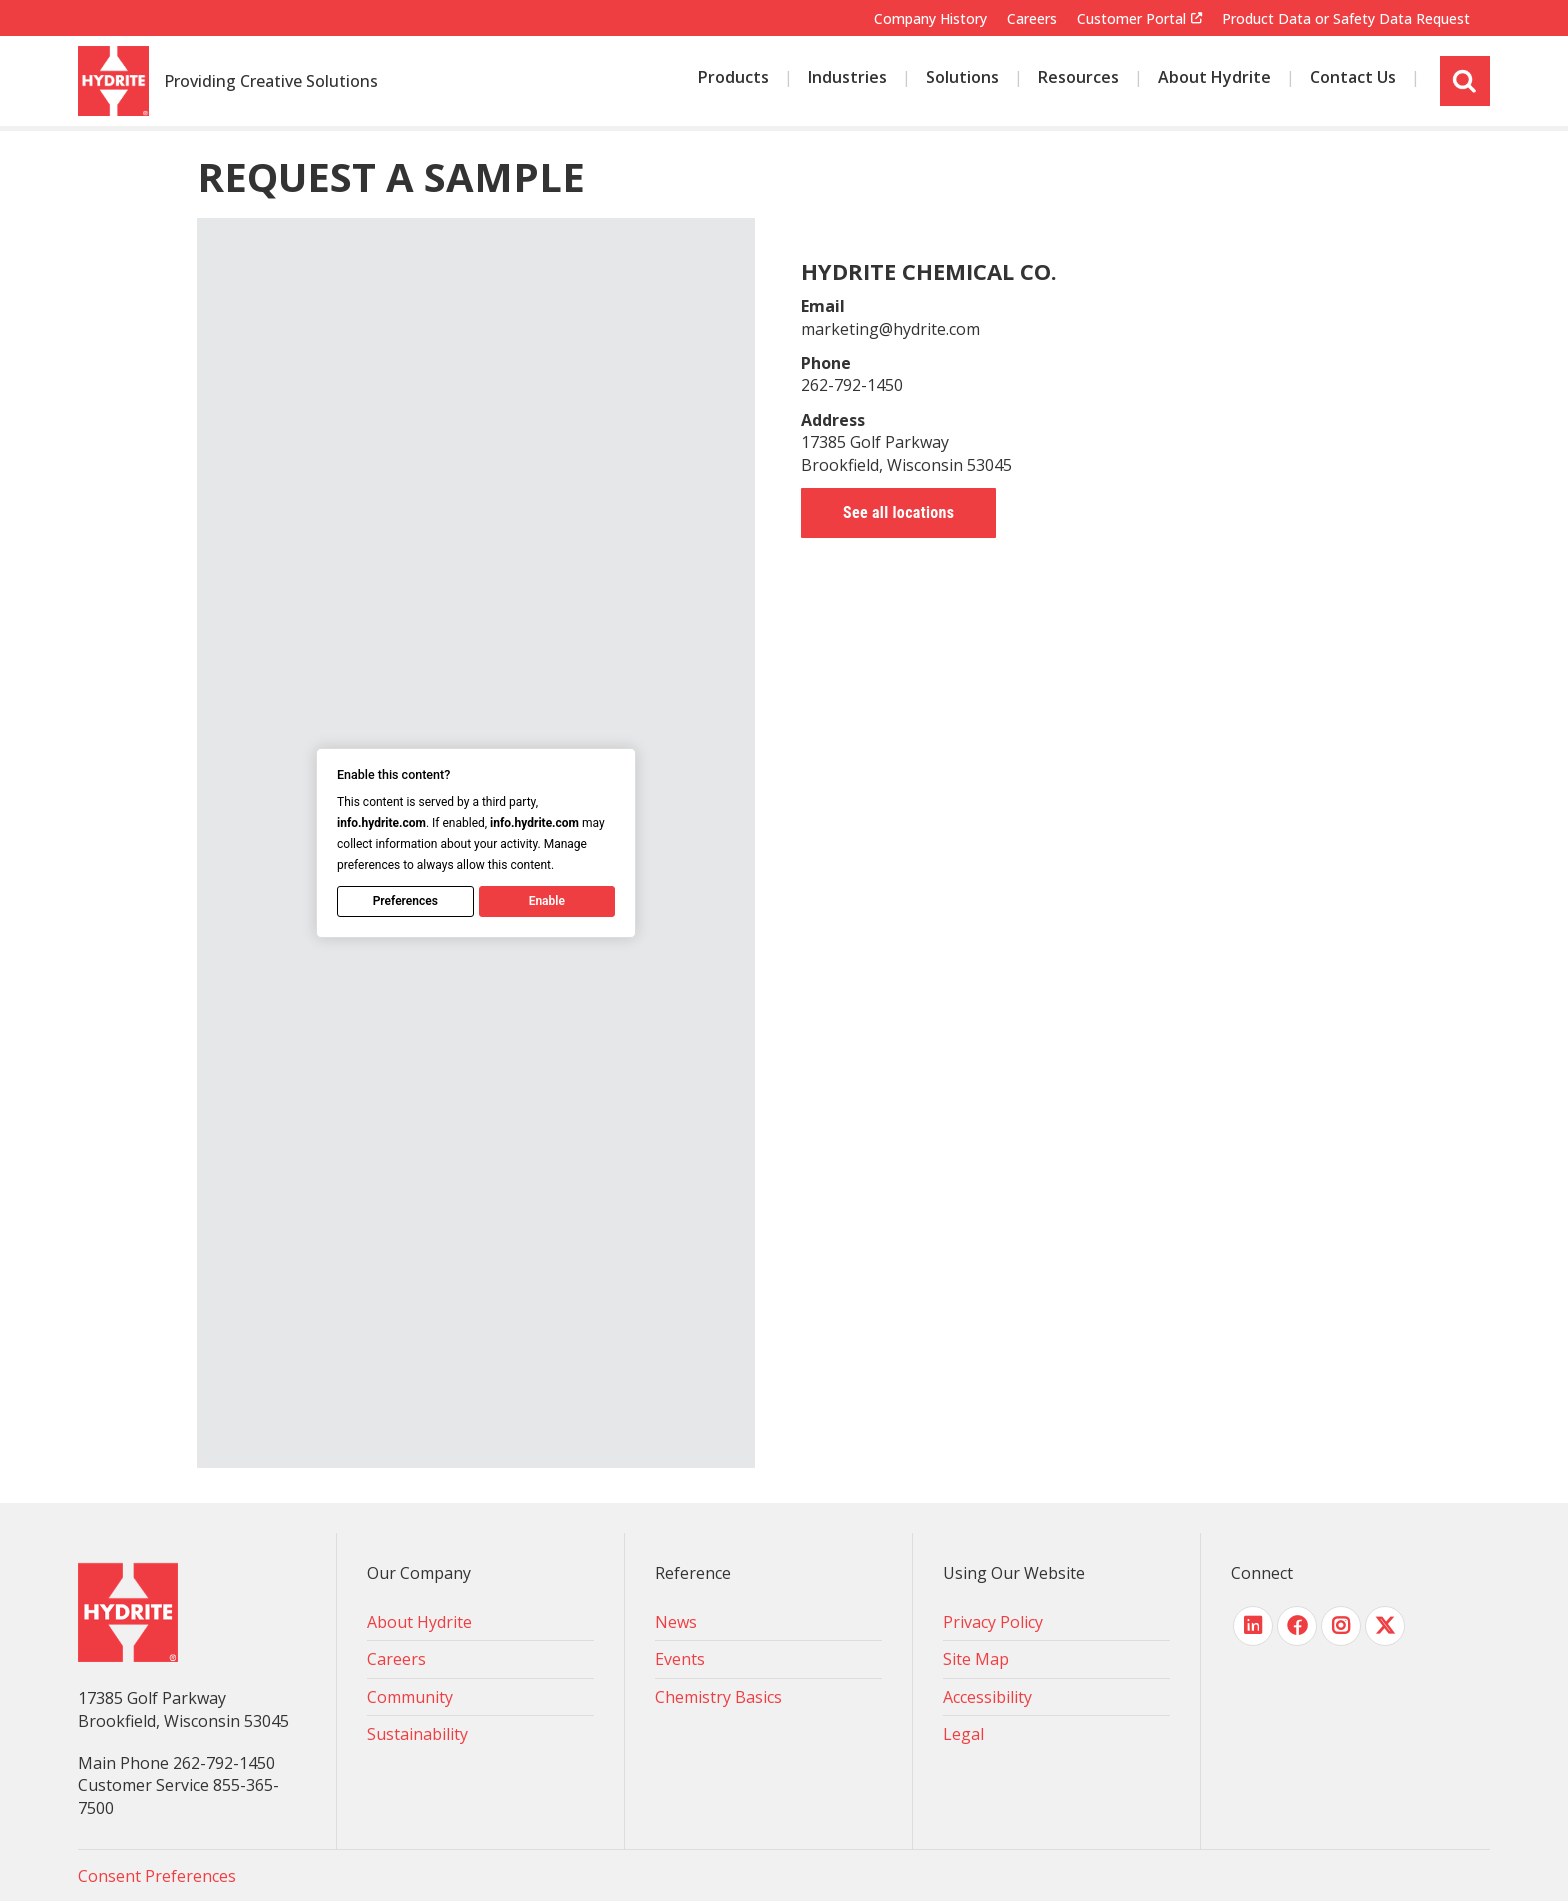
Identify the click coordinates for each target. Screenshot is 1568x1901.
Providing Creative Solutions (271, 82)
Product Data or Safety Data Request (1346, 18)
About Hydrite (419, 1622)
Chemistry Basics (718, 1697)
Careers (1032, 18)
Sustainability (417, 1734)
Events (680, 1659)
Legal (963, 1734)
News (676, 1622)
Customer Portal (1131, 19)
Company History (930, 18)
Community (410, 1697)
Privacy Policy (993, 1622)
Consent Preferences (157, 1876)
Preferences (404, 901)
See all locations (898, 512)
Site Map (976, 1659)
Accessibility (987, 1697)
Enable (546, 901)
